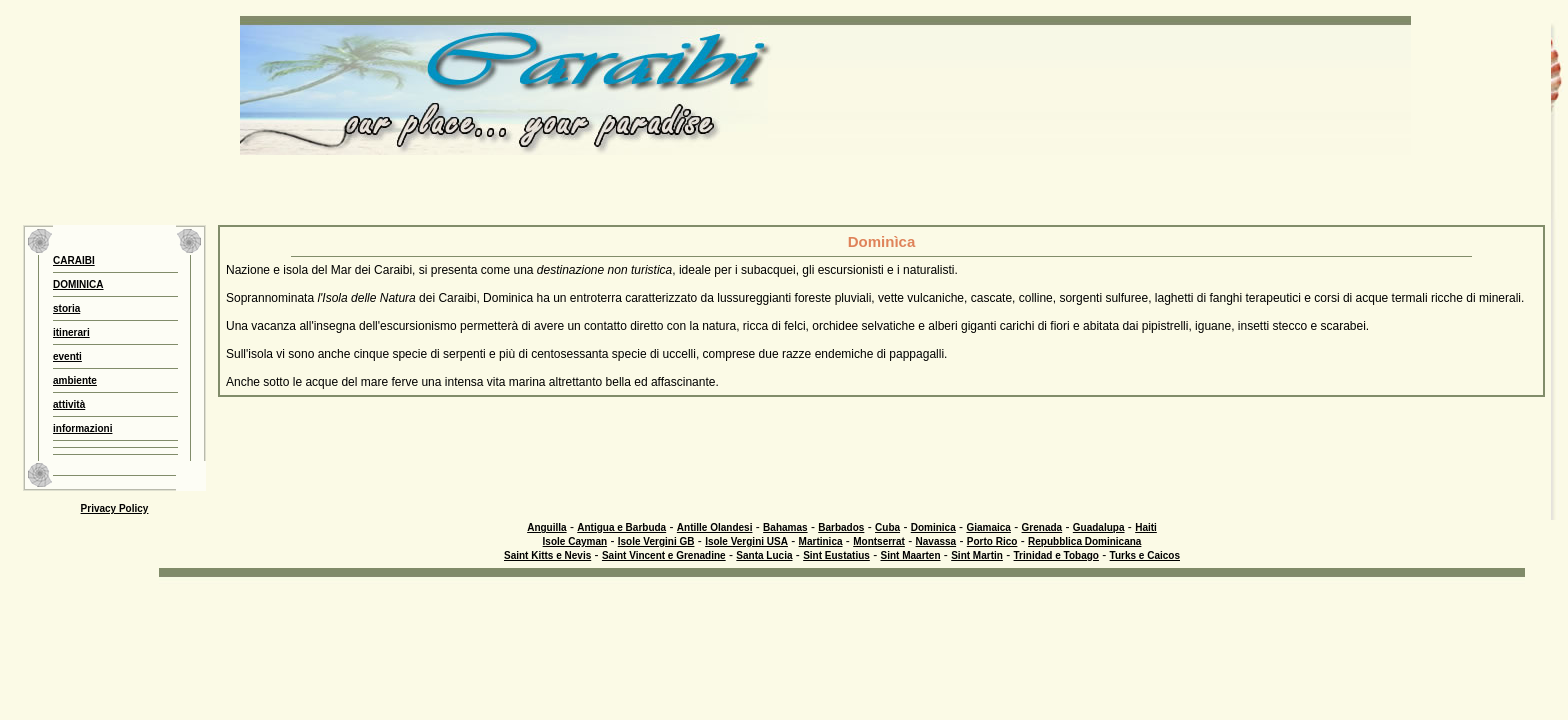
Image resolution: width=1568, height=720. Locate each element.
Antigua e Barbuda (621, 527)
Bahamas (785, 527)
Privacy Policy (115, 508)
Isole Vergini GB (656, 541)
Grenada (1042, 527)
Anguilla (546, 527)
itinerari (71, 332)
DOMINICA (78, 284)
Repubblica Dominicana (1084, 541)
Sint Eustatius (836, 555)
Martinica (821, 541)
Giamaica (988, 527)
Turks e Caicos (1145, 555)
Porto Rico (992, 541)
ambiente (75, 380)
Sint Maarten (911, 555)
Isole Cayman (575, 541)
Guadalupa (1099, 527)
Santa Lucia (764, 555)
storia (66, 308)
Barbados (841, 527)
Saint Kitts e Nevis (547, 555)
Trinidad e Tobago (1056, 555)
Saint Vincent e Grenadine (664, 555)
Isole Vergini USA (746, 541)
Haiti (1146, 527)
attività (69, 404)
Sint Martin (977, 555)
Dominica (933, 527)
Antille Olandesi (715, 527)
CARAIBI (74, 260)
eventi (67, 356)
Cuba (887, 527)
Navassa (936, 541)
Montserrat (879, 541)
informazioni (82, 428)
